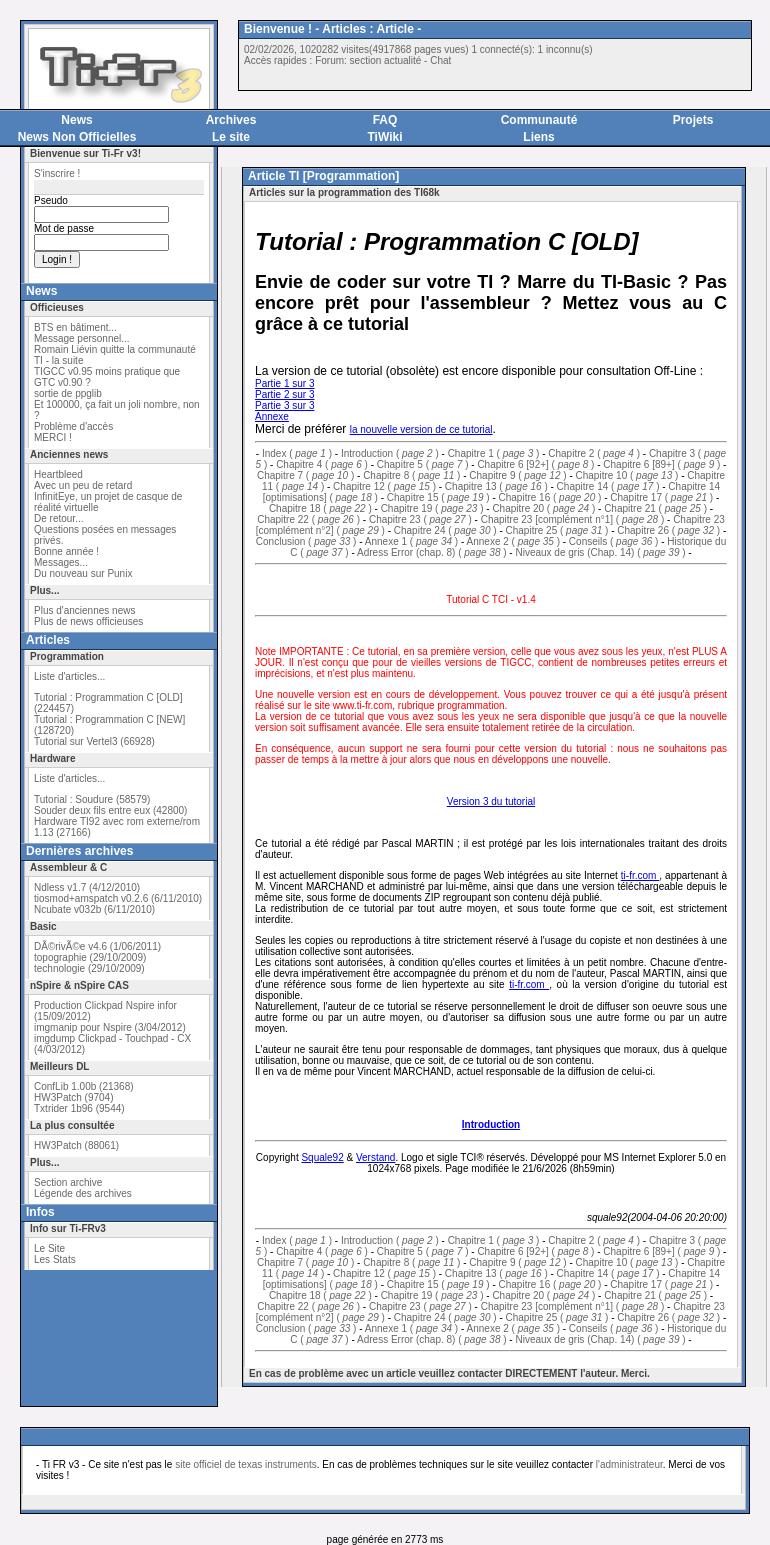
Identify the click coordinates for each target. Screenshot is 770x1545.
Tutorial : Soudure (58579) (92, 799)
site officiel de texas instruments (246, 1464)
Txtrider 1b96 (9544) (79, 1108)
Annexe (272, 416)
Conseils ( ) (614, 541)
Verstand (375, 1157)
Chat (440, 60)
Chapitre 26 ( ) (668, 530)
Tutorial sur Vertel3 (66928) (94, 741)
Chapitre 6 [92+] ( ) (535, 464)
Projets (693, 120)
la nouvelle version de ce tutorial (421, 429)
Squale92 (322, 1157)
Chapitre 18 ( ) (320, 508)
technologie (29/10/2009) (89, 968)
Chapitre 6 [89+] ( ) (661, 464)
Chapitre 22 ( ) (308, 519)
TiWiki (384, 137)
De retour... (58, 518)
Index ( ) (297, 453)
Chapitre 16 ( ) (550, 497)
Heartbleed (58, 474)
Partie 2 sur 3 (284, 394)
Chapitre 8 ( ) (411, 475)
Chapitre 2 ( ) (594, 453)
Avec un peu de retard (83, 485)
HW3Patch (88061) (76, 1145)
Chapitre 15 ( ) (438, 497)
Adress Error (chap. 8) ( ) (432, 552)
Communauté (539, 120)
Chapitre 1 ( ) (494, 453)
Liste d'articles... (69, 676)
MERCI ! (53, 437)
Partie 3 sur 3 (284, 405)
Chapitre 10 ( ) (627, 475)
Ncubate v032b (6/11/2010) (94, 909)
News (76, 120)
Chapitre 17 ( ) (661, 497)
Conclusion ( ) (306, 541)
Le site (231, 137)
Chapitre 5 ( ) (423, 464)
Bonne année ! (66, 551)
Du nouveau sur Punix (83, 573)
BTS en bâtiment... (75, 327)
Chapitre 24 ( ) (445, 530)
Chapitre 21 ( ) (655, 508)
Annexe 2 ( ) (513, 541)
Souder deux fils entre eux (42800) (110, 810)
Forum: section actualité (368, 60)
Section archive (68, 1182)
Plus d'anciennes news (84, 610)
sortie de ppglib (68, 393)
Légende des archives (83, 1193)
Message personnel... (82, 338)
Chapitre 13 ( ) (496, 486)
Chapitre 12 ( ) (384, 486)
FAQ (385, 120)
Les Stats (55, 1259)
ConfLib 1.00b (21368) (84, 1086)
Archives (231, 120)
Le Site (49, 1248)
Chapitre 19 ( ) (432, 508)
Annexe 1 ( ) (411, 541)
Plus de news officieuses (88, 621)
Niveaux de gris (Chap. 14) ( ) (600, 552)
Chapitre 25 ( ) (557, 530)
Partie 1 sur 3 (284, 383)
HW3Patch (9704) (73, 1097)
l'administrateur (629, 1464)
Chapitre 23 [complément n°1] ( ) (573, 519)
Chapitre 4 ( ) (322, 464)
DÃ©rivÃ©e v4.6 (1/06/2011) (97, 946)
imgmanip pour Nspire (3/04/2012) (110, 1027)
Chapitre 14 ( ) (608, 486)
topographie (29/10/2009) (90, 957)
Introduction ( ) (390, 453)
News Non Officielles (77, 137)
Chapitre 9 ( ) (517, 475)
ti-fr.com (640, 875)
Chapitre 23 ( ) (420, 519)
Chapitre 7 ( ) (305, 475)
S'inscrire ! (57, 173)
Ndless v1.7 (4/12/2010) (87, 887)
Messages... (61, 562)
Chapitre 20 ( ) (543, 508)
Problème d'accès (73, 426)
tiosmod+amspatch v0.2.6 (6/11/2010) (118, 898)
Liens (538, 137)
